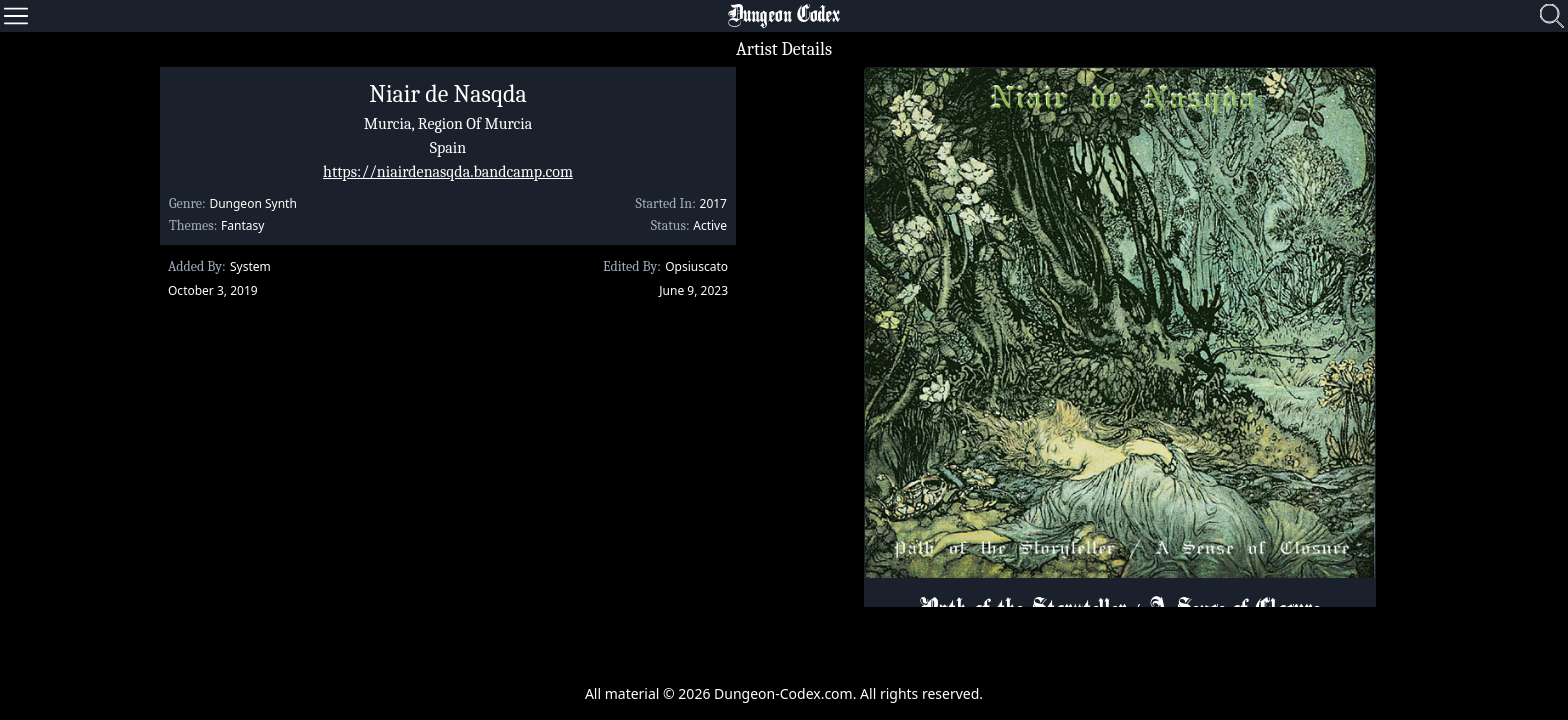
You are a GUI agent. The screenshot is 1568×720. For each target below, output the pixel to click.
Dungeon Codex (784, 16)
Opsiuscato (696, 266)
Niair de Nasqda (447, 94)
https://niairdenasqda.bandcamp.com (448, 172)
